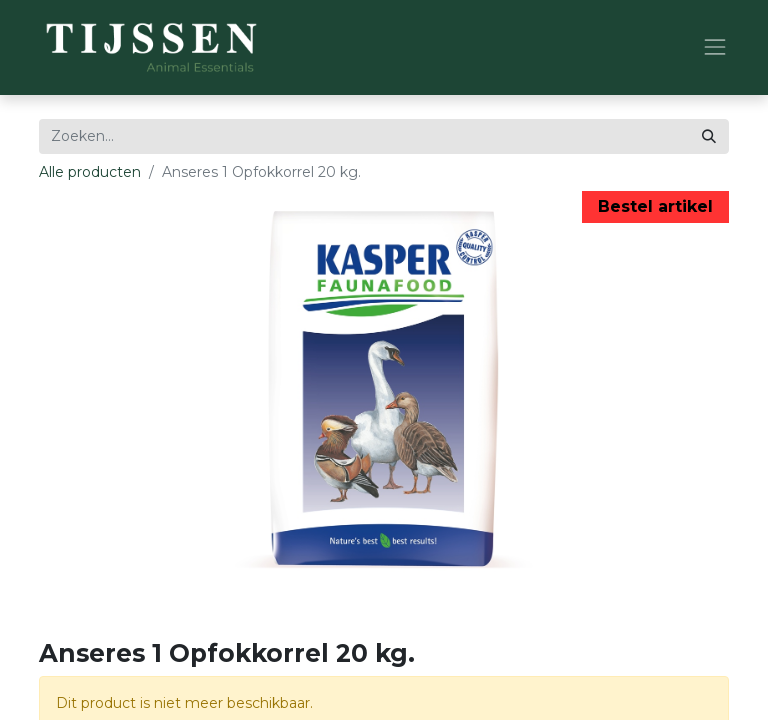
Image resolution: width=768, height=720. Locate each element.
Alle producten (90, 172)
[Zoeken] (709, 136)
